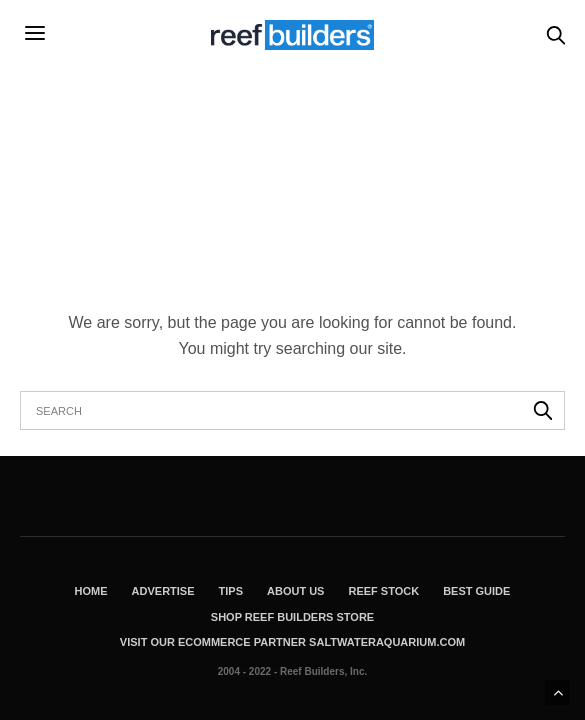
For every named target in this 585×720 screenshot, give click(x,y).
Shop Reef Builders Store (292, 617)
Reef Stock (383, 591)
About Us (295, 591)
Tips (231, 591)
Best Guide (476, 591)
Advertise (163, 591)
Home (91, 591)
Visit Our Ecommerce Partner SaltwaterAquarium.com (292, 642)
